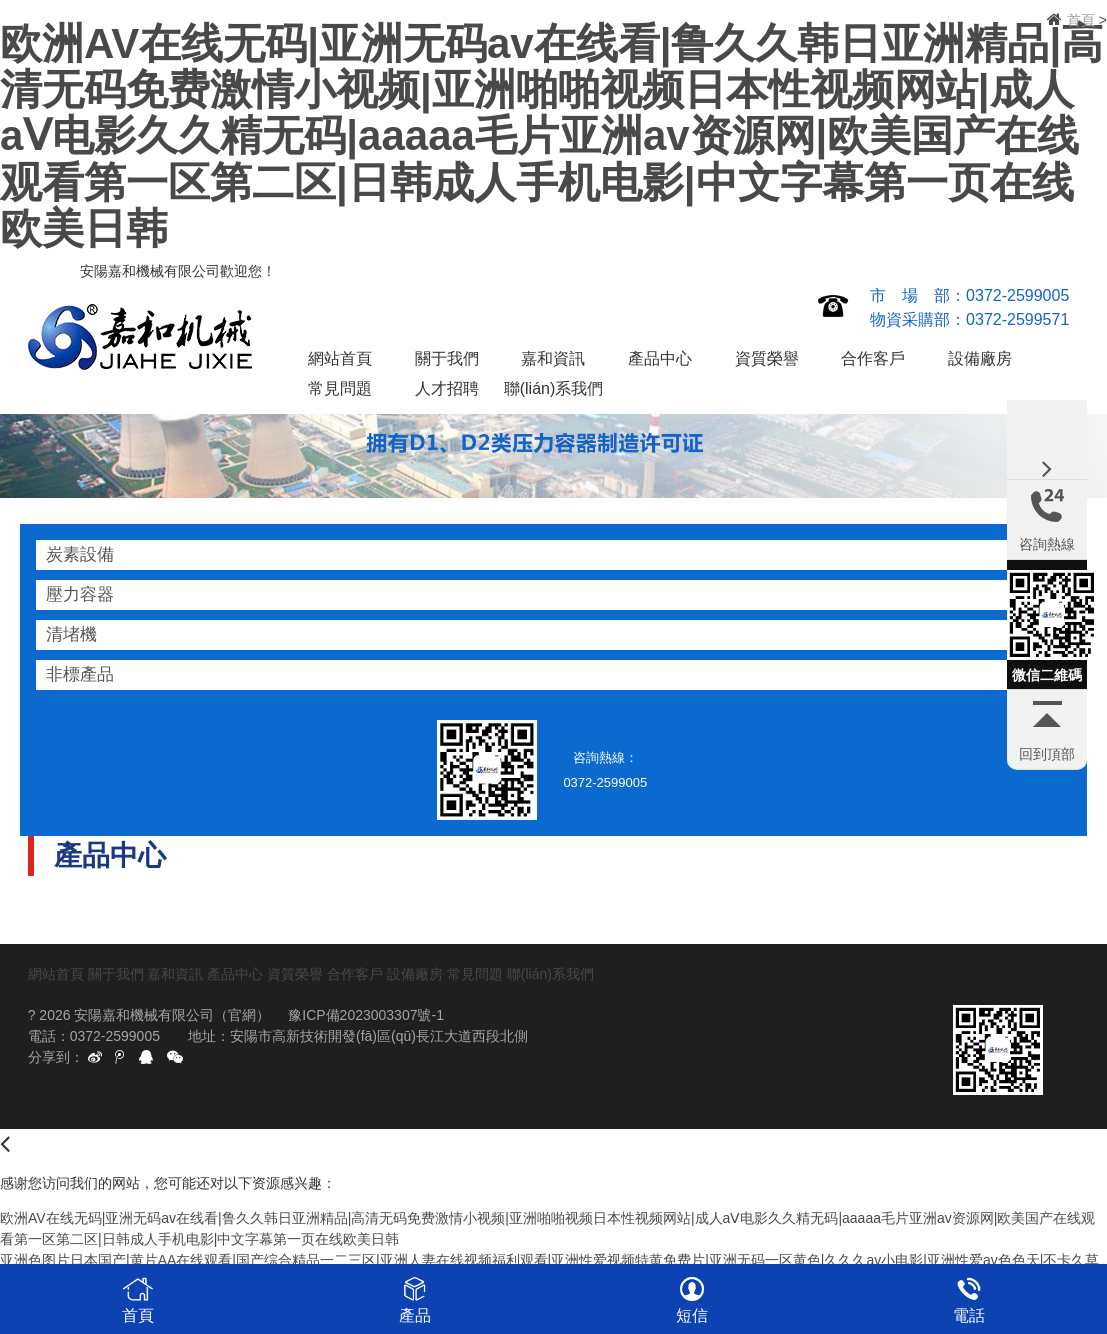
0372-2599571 (1017, 319)
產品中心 (660, 358)
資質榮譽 (767, 358)
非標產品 (80, 674)
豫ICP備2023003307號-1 (366, 1015)
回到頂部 (1047, 754)
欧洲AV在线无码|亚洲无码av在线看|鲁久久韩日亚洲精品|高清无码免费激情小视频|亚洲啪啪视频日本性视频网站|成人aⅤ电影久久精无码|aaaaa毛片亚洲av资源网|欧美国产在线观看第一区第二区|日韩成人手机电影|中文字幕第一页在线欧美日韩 (551, 136)
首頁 (1081, 20)
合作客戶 (873, 358)
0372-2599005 (1017, 295)
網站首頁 (340, 358)
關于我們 (447, 358)
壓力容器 (80, 594)
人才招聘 (447, 388)
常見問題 (340, 388)
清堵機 (71, 634)
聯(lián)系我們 (554, 388)
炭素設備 (80, 554)
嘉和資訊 (553, 358)
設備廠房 (980, 358)
